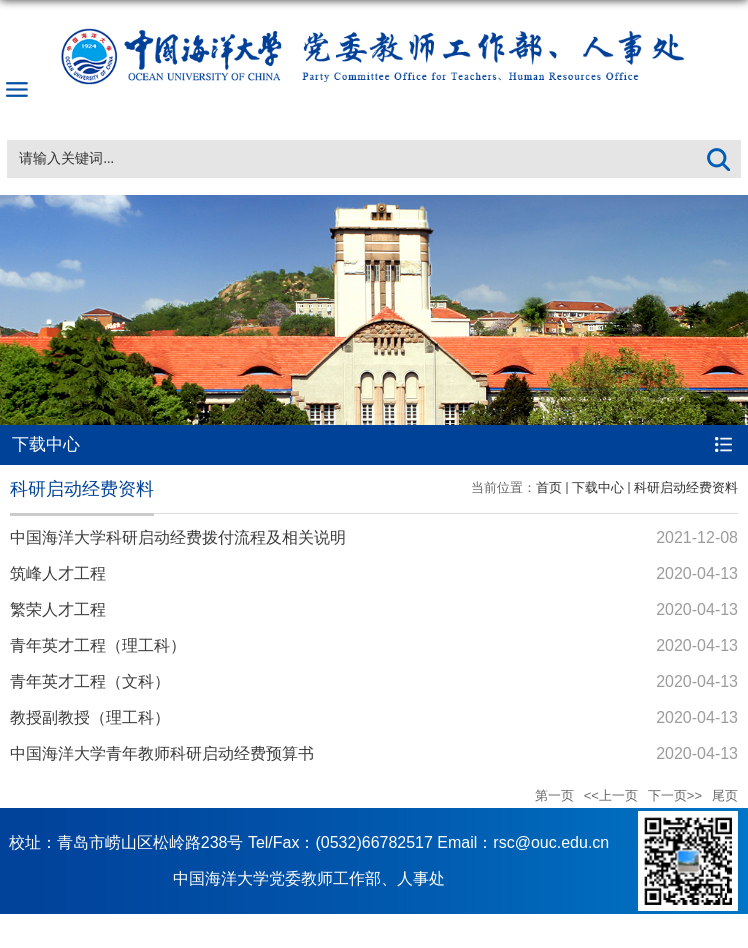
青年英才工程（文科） (90, 681)
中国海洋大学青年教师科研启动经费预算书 (162, 753)
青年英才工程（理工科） (98, 645)
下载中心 (598, 487)
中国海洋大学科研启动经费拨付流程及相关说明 (178, 537)
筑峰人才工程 (58, 573)
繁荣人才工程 (58, 609)
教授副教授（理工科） (90, 717)
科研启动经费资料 (686, 487)
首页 (549, 487)
